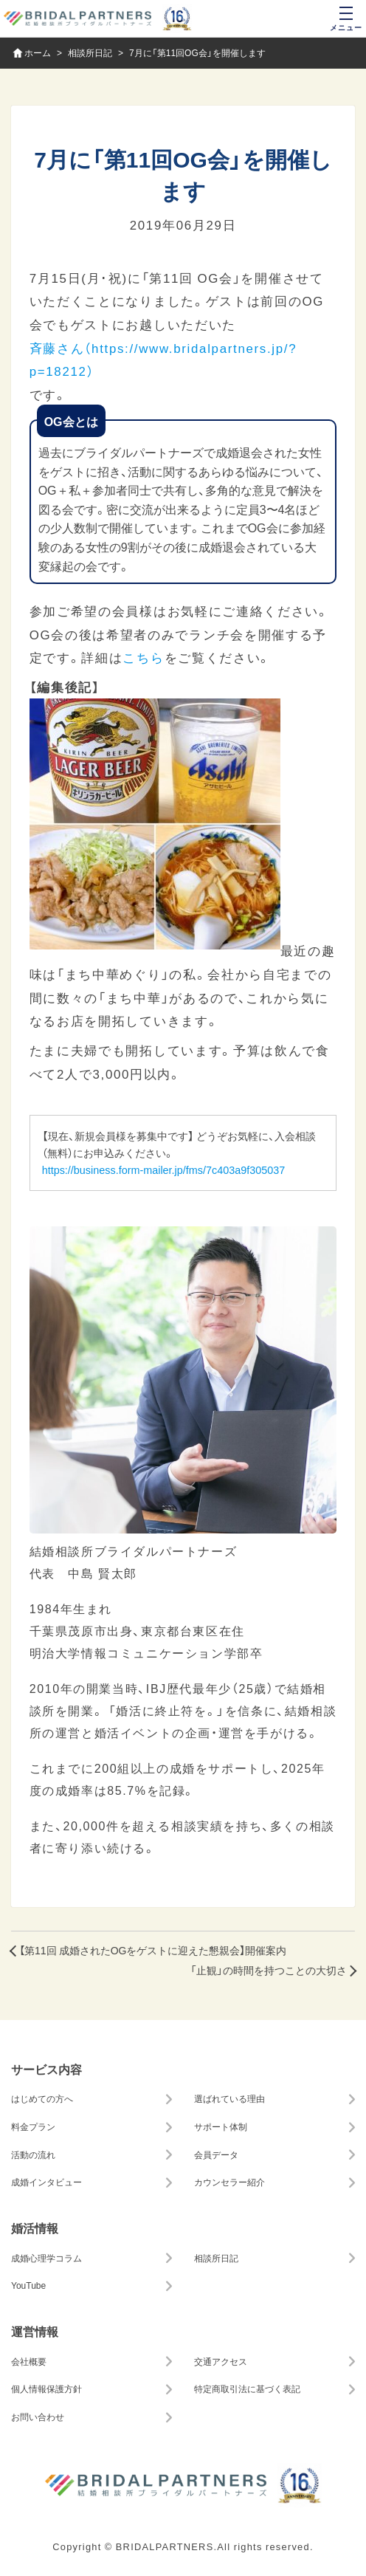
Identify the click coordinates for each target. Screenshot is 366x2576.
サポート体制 (220, 2126)
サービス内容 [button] (46, 2069)
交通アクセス (220, 2361)
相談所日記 (216, 2257)
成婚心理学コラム (46, 2257)
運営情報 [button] (34, 2331)
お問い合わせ (37, 2416)
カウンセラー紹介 (229, 2181)
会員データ (216, 2154)
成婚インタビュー (46, 2181)
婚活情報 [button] (34, 2227)
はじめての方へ (42, 2098)
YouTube (28, 2285)
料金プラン (33, 2126)
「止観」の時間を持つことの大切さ (268, 1970)
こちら (143, 657)
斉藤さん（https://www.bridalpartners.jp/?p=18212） (163, 359)
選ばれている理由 (229, 2098)
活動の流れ (33, 2154)
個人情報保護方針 (46, 2388)
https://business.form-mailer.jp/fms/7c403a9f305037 (164, 1169)
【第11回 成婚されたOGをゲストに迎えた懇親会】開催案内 (152, 1950)
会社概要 (28, 2361)
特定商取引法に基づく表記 (247, 2388)
